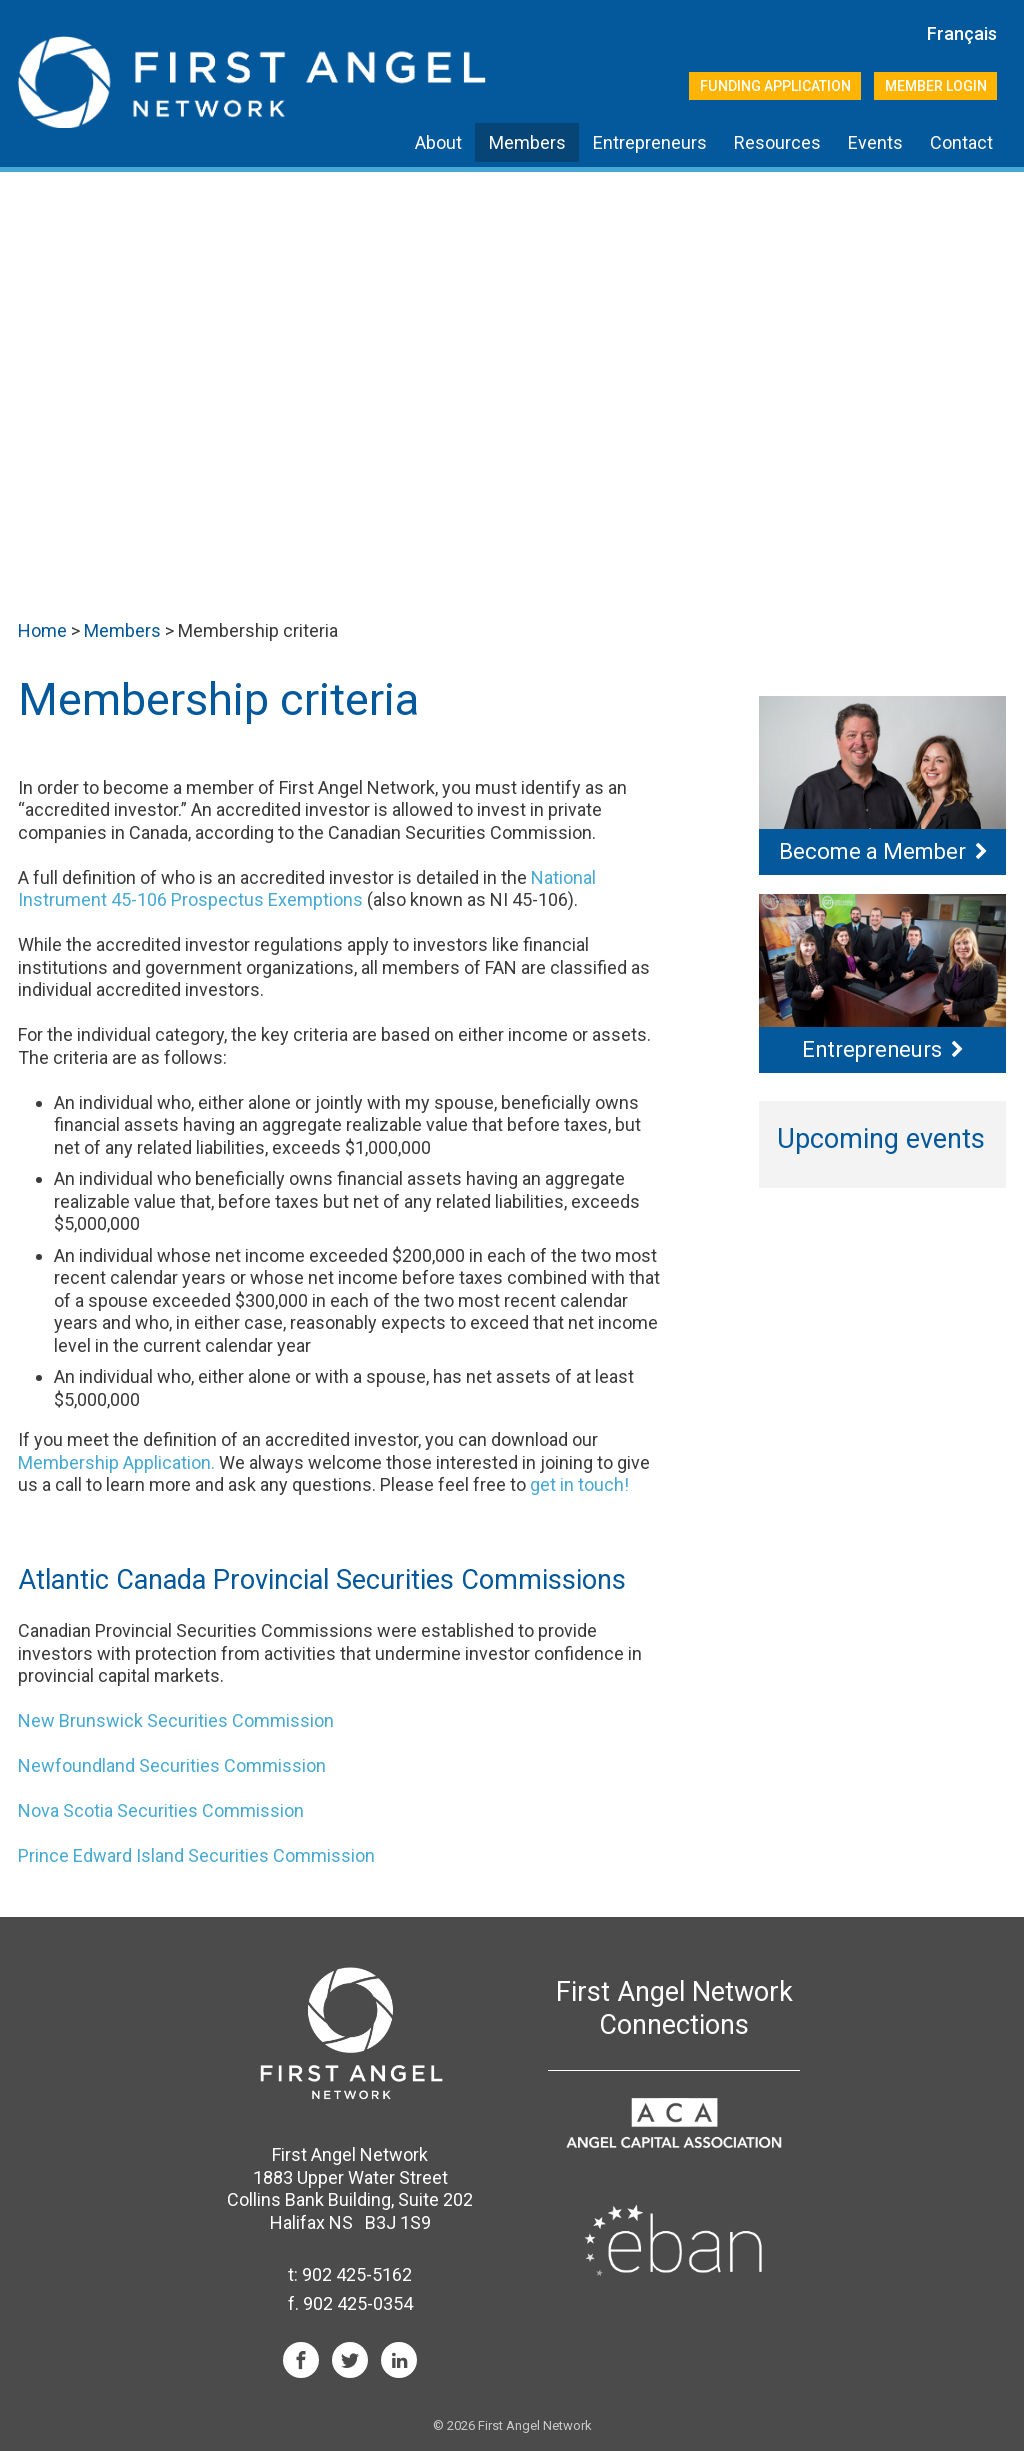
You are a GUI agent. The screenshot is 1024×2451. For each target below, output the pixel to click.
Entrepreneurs (650, 142)
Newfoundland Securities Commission (172, 1765)
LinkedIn (399, 2360)
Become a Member (872, 851)
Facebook (301, 2360)
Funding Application (775, 86)
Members (527, 142)
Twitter (350, 2360)
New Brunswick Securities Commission (176, 1720)
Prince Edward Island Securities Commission (196, 1855)
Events (875, 142)
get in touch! (579, 1484)
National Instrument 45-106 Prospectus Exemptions (307, 889)
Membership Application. (116, 1462)
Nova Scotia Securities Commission (161, 1810)
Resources (777, 142)
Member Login (936, 86)
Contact (961, 142)
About (438, 142)
